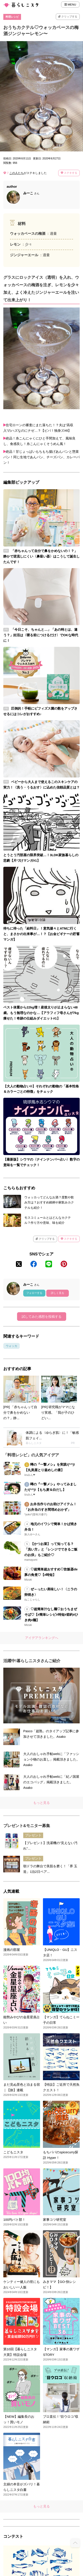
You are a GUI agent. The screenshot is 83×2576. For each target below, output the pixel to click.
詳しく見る (57, 1293)
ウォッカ (11, 1346)
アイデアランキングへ (41, 1638)
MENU (70, 4)
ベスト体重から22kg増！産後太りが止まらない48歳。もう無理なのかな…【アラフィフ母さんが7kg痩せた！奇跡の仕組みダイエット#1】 (41, 1012)
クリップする (67, 16)
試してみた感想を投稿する (42, 1316)
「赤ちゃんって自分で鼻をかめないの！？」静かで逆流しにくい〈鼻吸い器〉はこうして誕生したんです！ (41, 556)
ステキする (69, 172)
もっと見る (41, 1803)
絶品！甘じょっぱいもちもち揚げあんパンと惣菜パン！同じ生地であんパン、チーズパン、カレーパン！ (41, 457)
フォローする (34, 1293)
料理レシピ (12, 16)
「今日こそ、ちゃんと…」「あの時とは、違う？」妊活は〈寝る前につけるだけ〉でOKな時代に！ (40, 635)
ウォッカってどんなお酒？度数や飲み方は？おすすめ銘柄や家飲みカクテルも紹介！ (49, 1202)
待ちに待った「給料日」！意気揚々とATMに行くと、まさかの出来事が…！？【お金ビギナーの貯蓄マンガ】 (41, 933)
